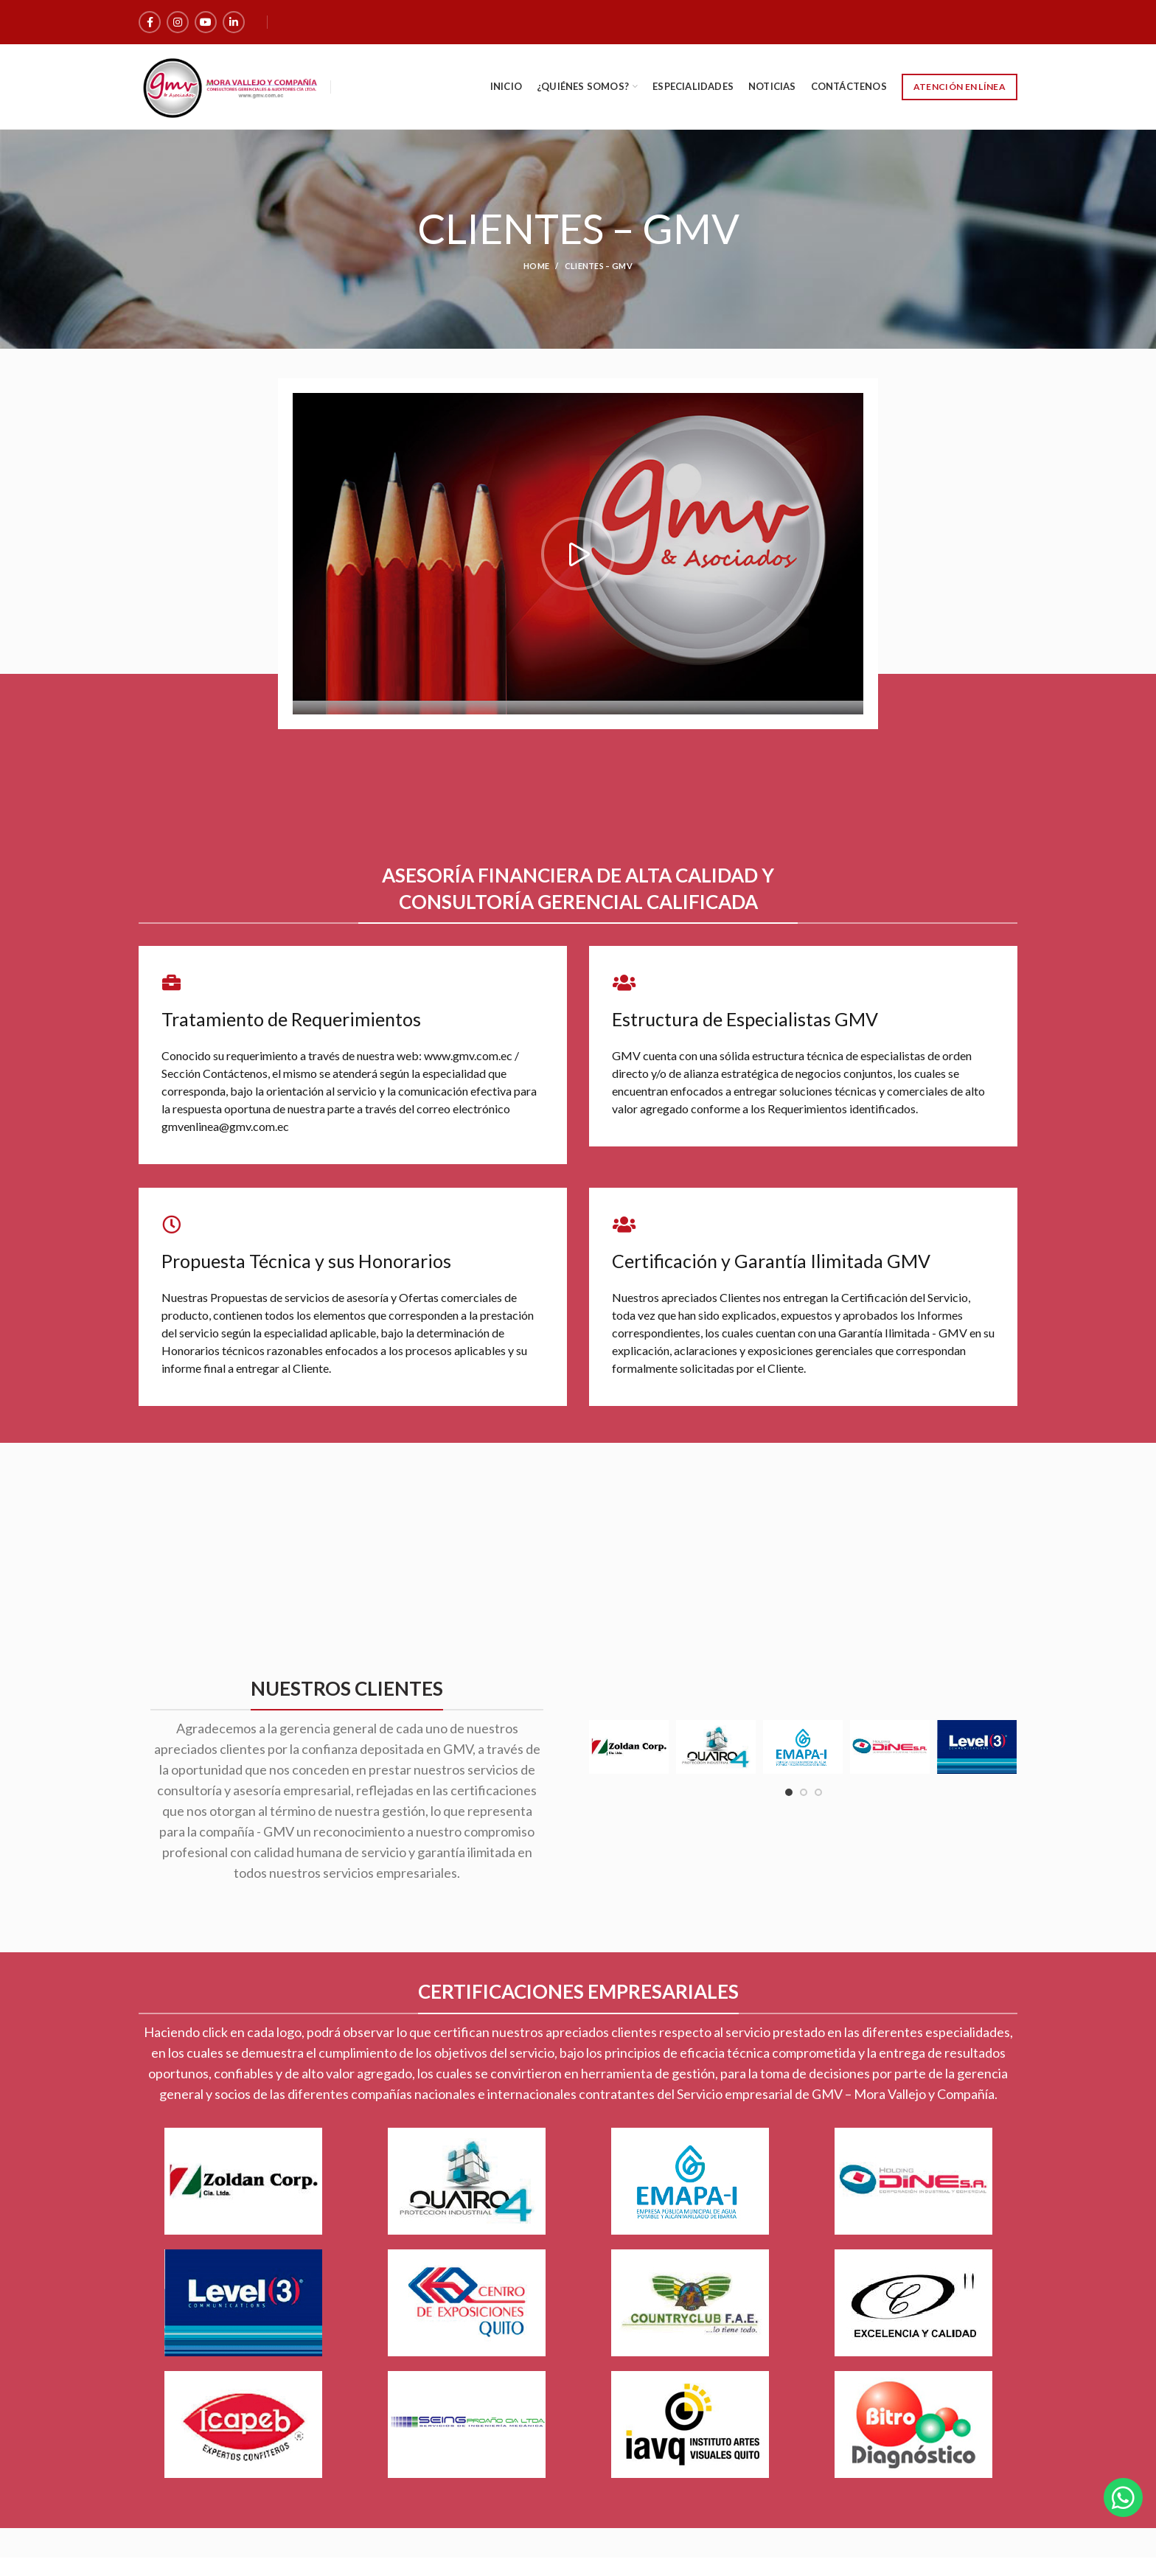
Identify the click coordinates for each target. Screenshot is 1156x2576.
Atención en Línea (959, 86)
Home (536, 266)
